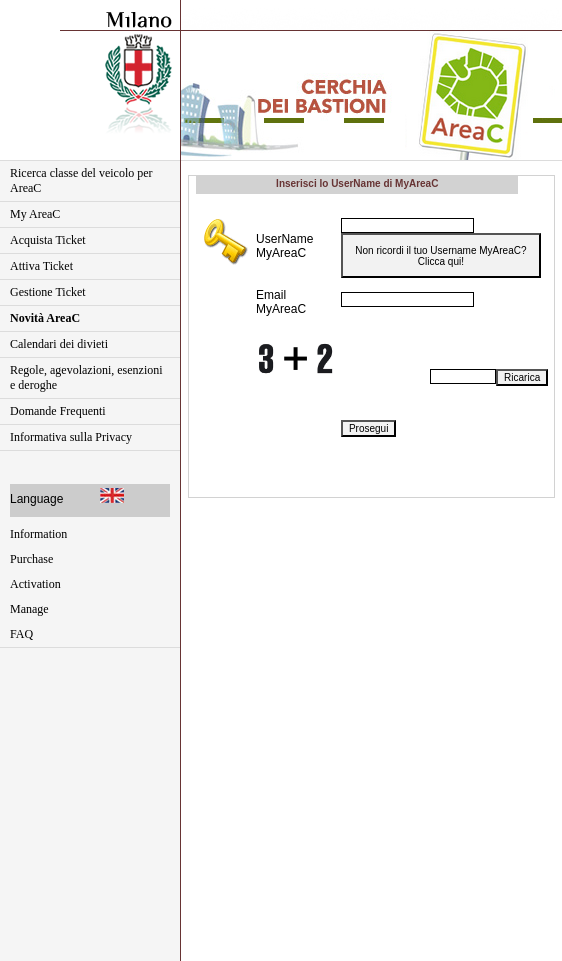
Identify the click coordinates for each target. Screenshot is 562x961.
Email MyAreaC (281, 302)
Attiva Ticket (41, 266)
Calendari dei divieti (59, 344)
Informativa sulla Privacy (71, 437)
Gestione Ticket (48, 292)
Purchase (31, 559)
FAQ (21, 634)
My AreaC (35, 214)
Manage (29, 609)
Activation (35, 584)
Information (38, 534)
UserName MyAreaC (284, 246)
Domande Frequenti (58, 411)
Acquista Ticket (48, 240)
